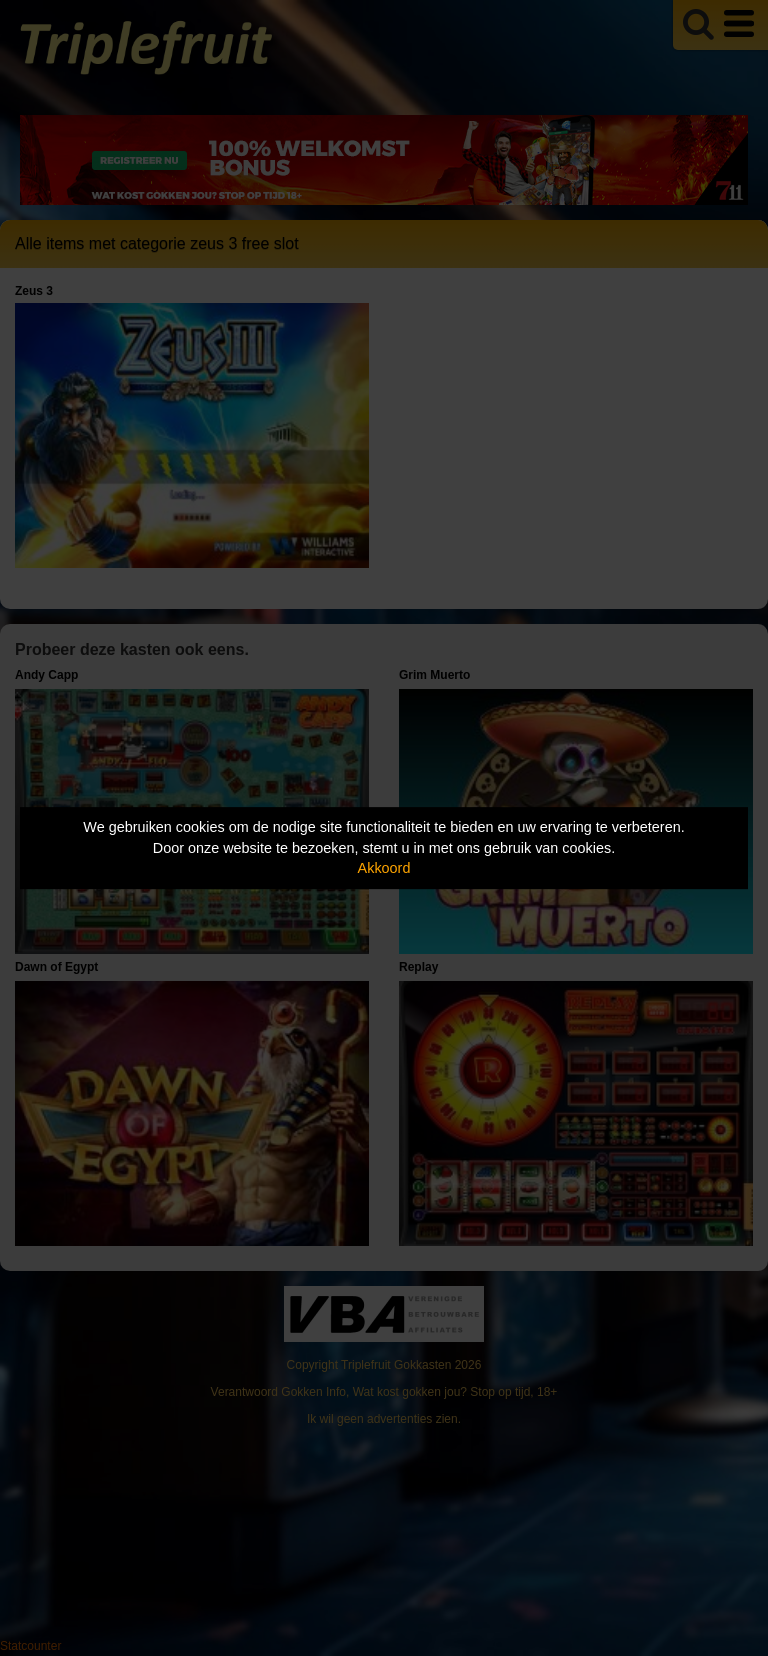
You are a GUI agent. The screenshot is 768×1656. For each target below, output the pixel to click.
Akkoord (384, 868)
